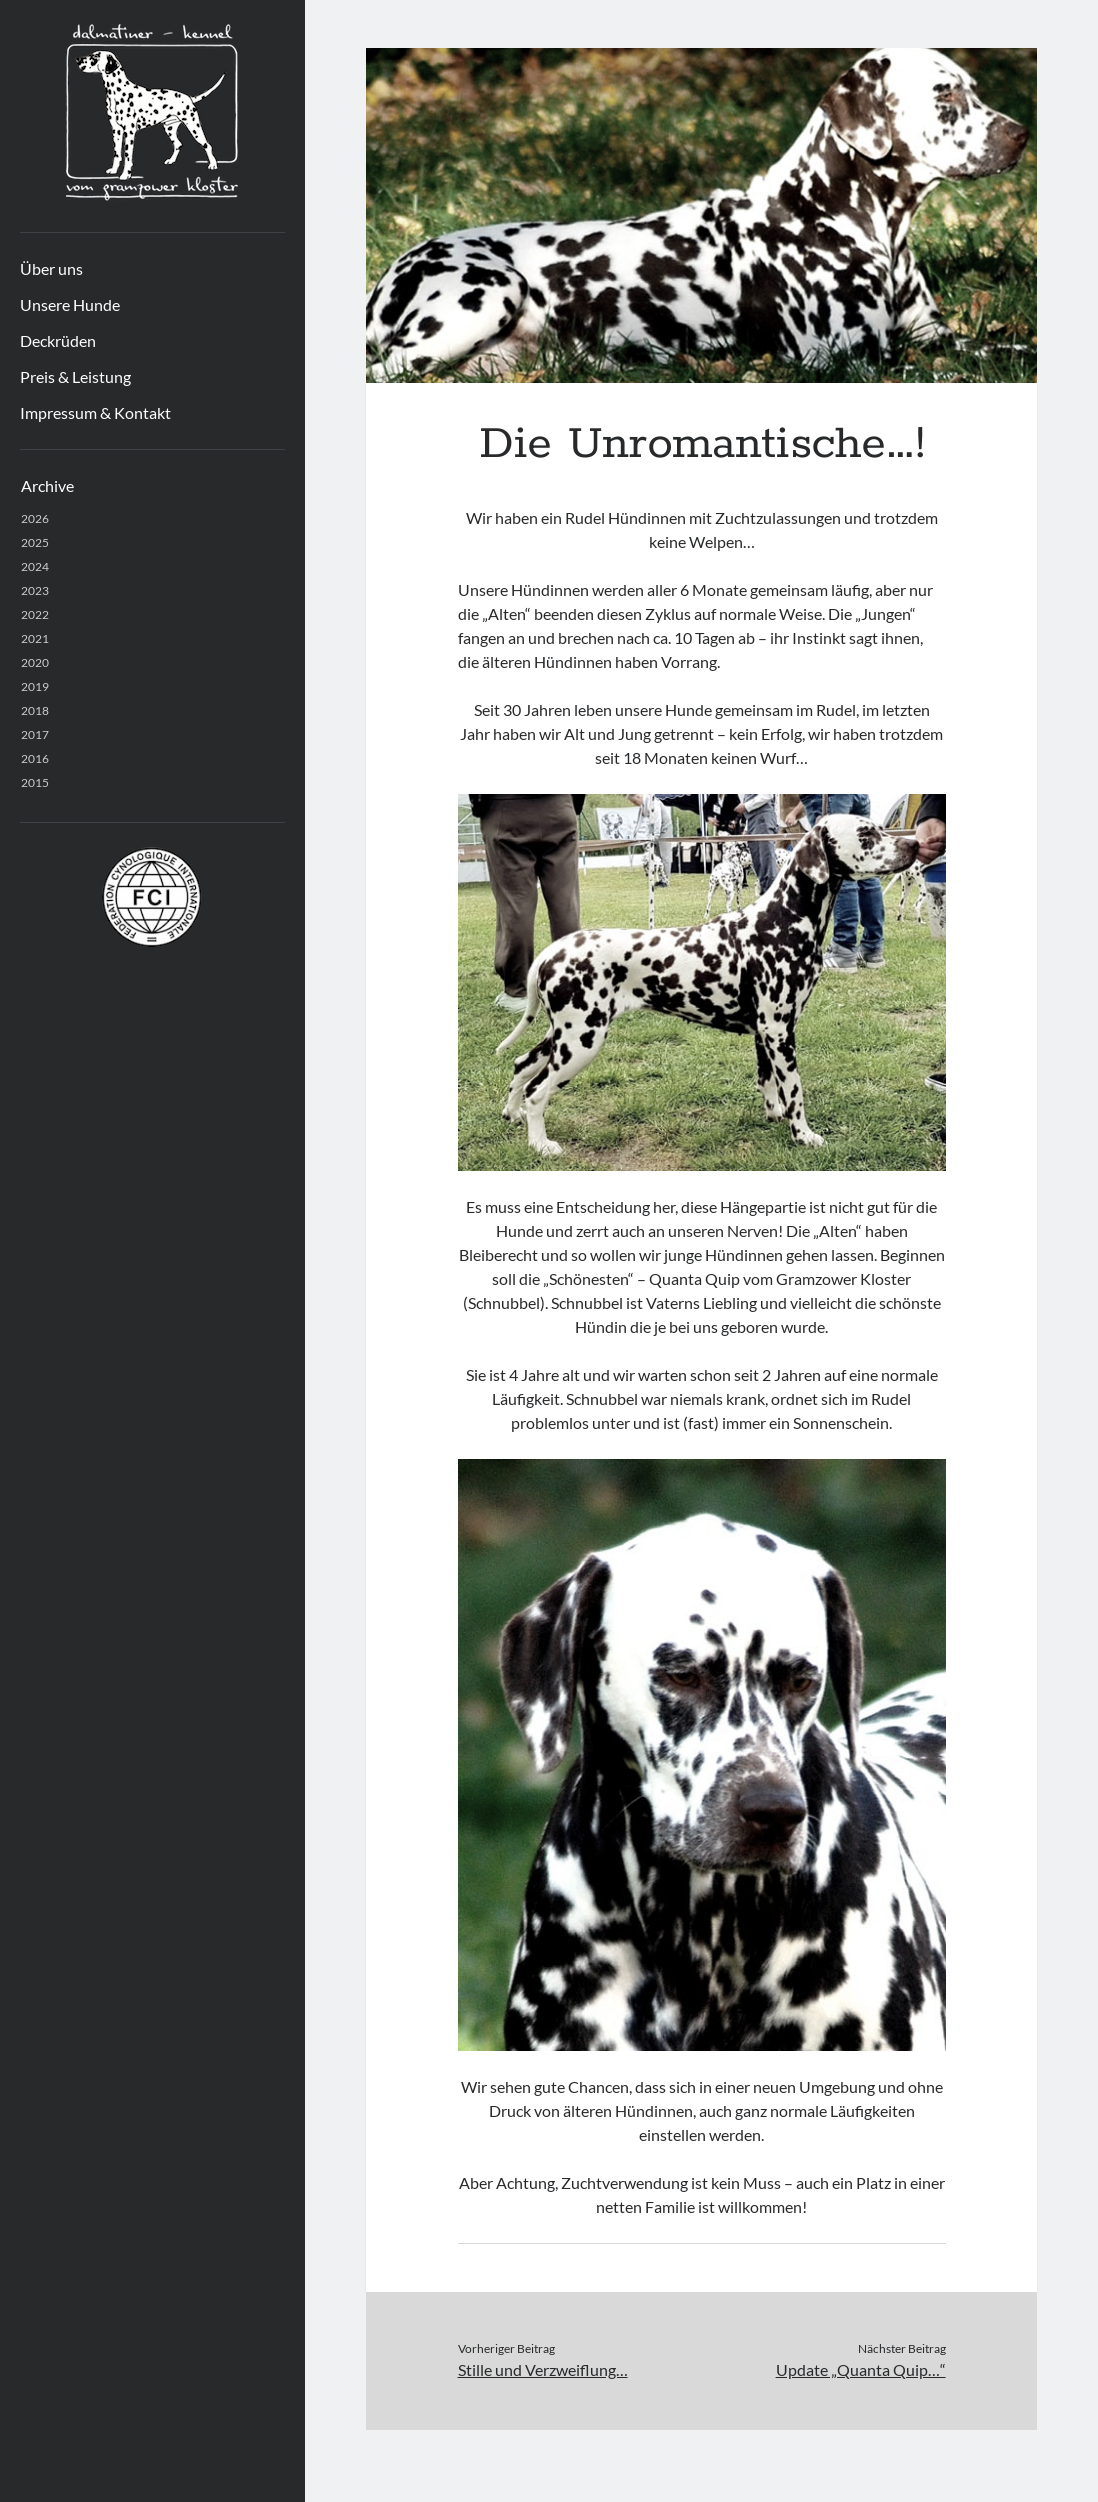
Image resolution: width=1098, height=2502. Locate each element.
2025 (35, 542)
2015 (35, 782)
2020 (35, 662)
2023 (35, 590)
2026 (35, 518)
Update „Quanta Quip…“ (861, 2369)
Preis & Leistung (75, 376)
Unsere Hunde (70, 304)
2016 (35, 758)
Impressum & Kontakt (95, 412)
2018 (35, 710)
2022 (35, 614)
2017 (35, 734)
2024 (35, 566)
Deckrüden (58, 340)
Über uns (51, 268)
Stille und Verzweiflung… (543, 2369)
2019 (35, 686)
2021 (35, 638)
